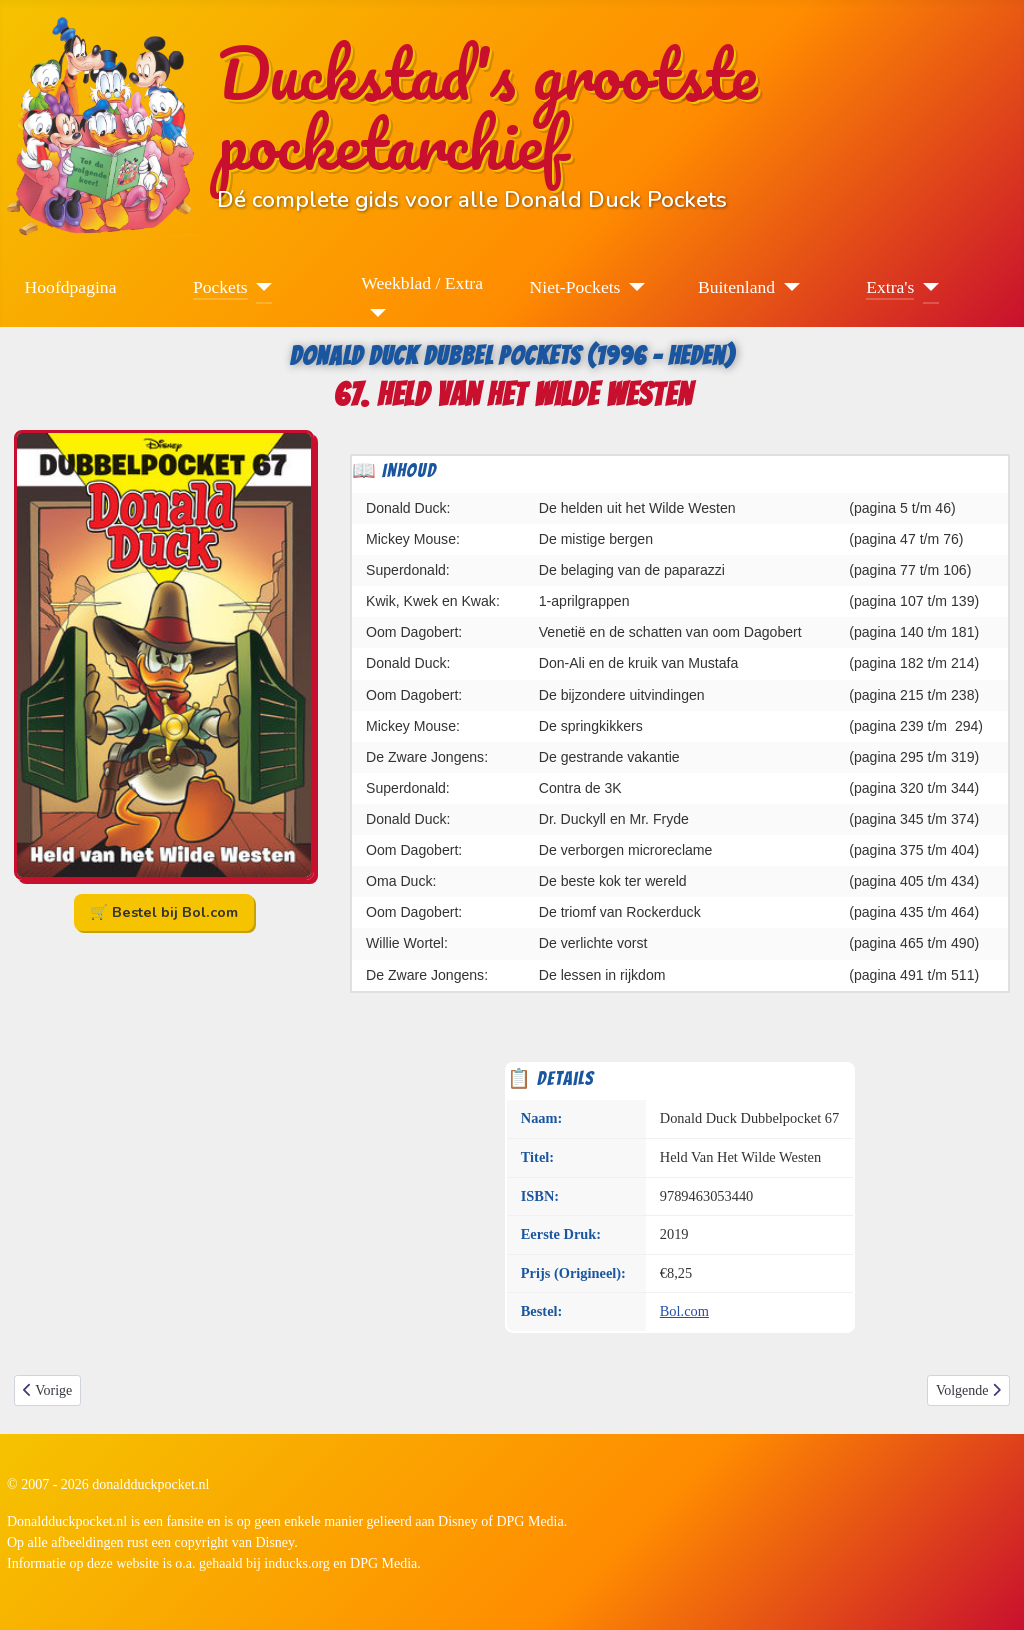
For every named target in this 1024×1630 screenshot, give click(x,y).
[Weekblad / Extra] (373, 313)
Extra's (890, 287)
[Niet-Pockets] (632, 287)
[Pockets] (260, 287)
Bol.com (684, 1311)
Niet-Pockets (575, 287)
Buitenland (736, 287)
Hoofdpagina (71, 287)
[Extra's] (926, 287)
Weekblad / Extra (422, 283)
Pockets (220, 287)
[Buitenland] (787, 287)
